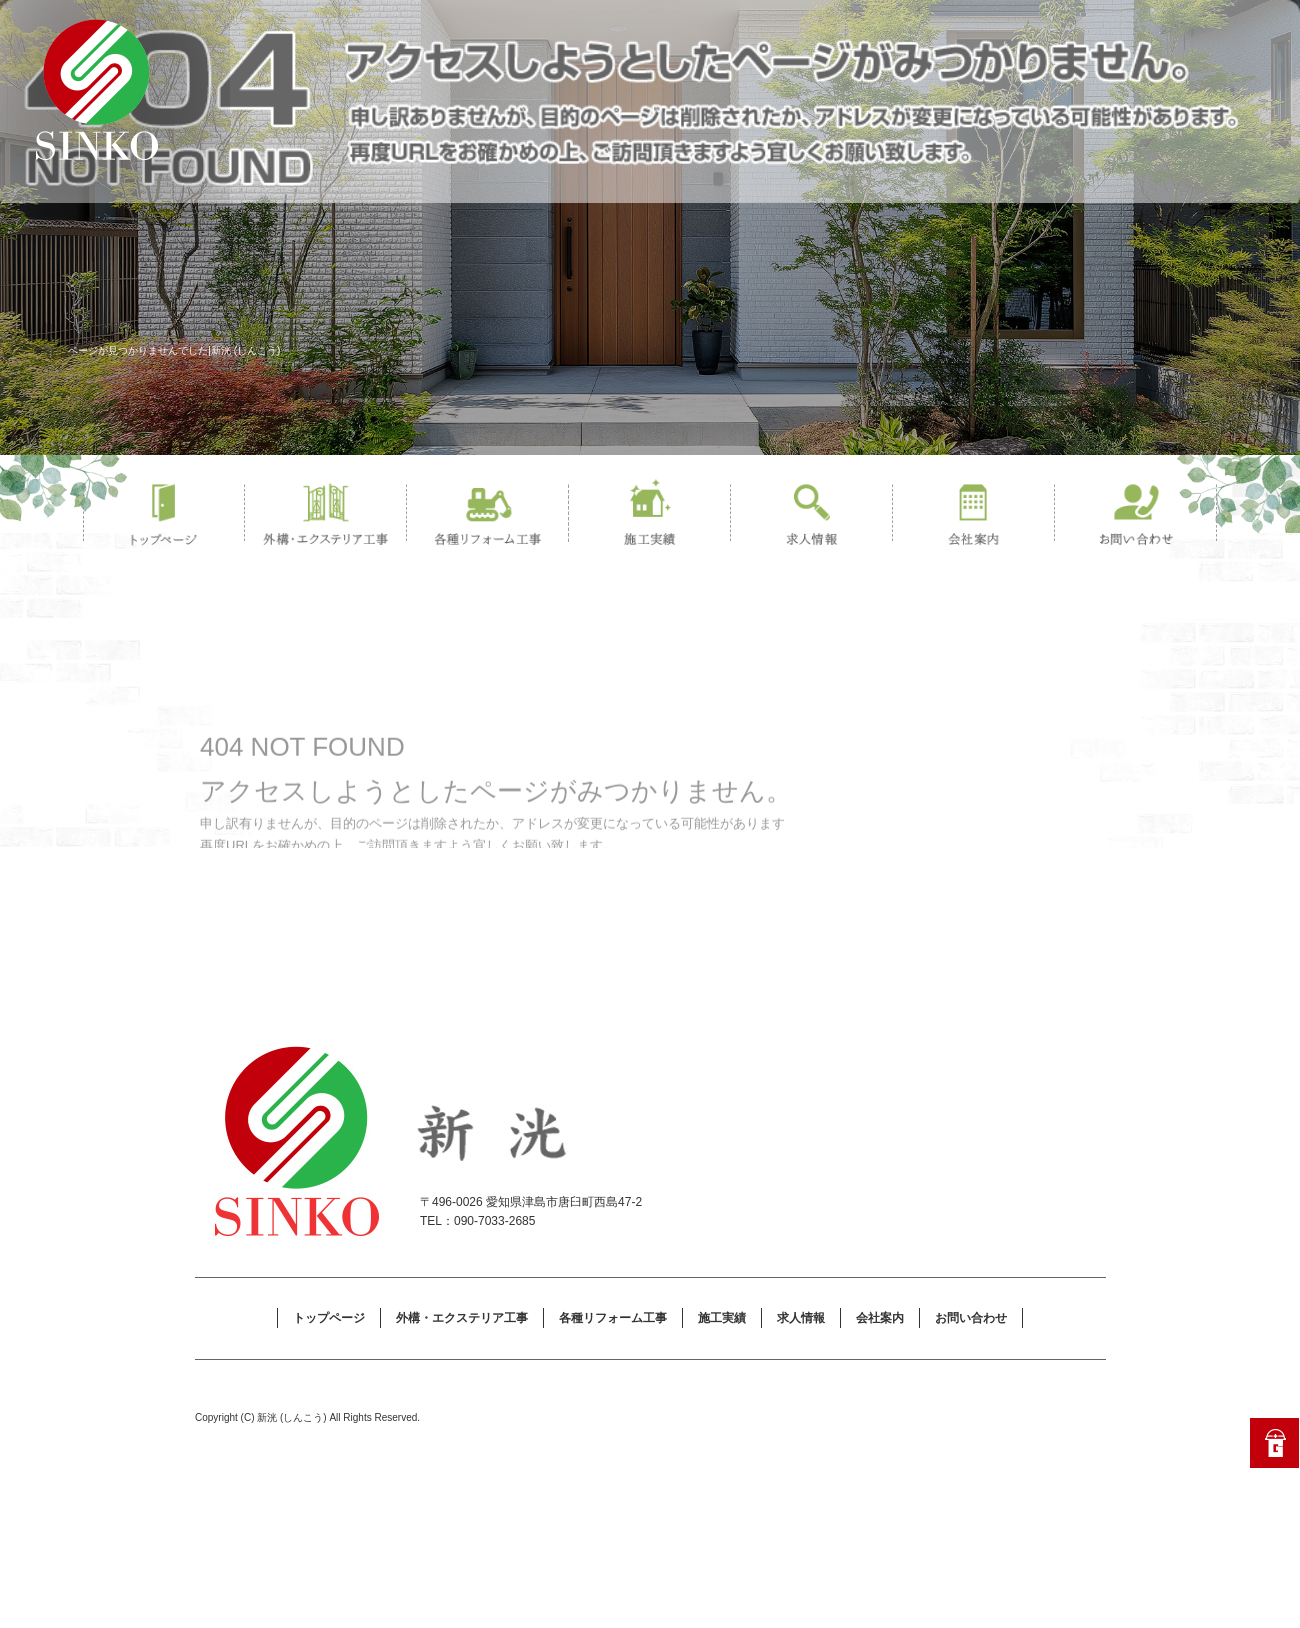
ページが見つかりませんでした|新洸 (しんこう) (174, 350)
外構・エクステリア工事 (326, 515)
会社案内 (974, 515)
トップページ (164, 515)
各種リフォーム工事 (488, 515)
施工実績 (650, 515)
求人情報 (812, 515)
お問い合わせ (1136, 515)
